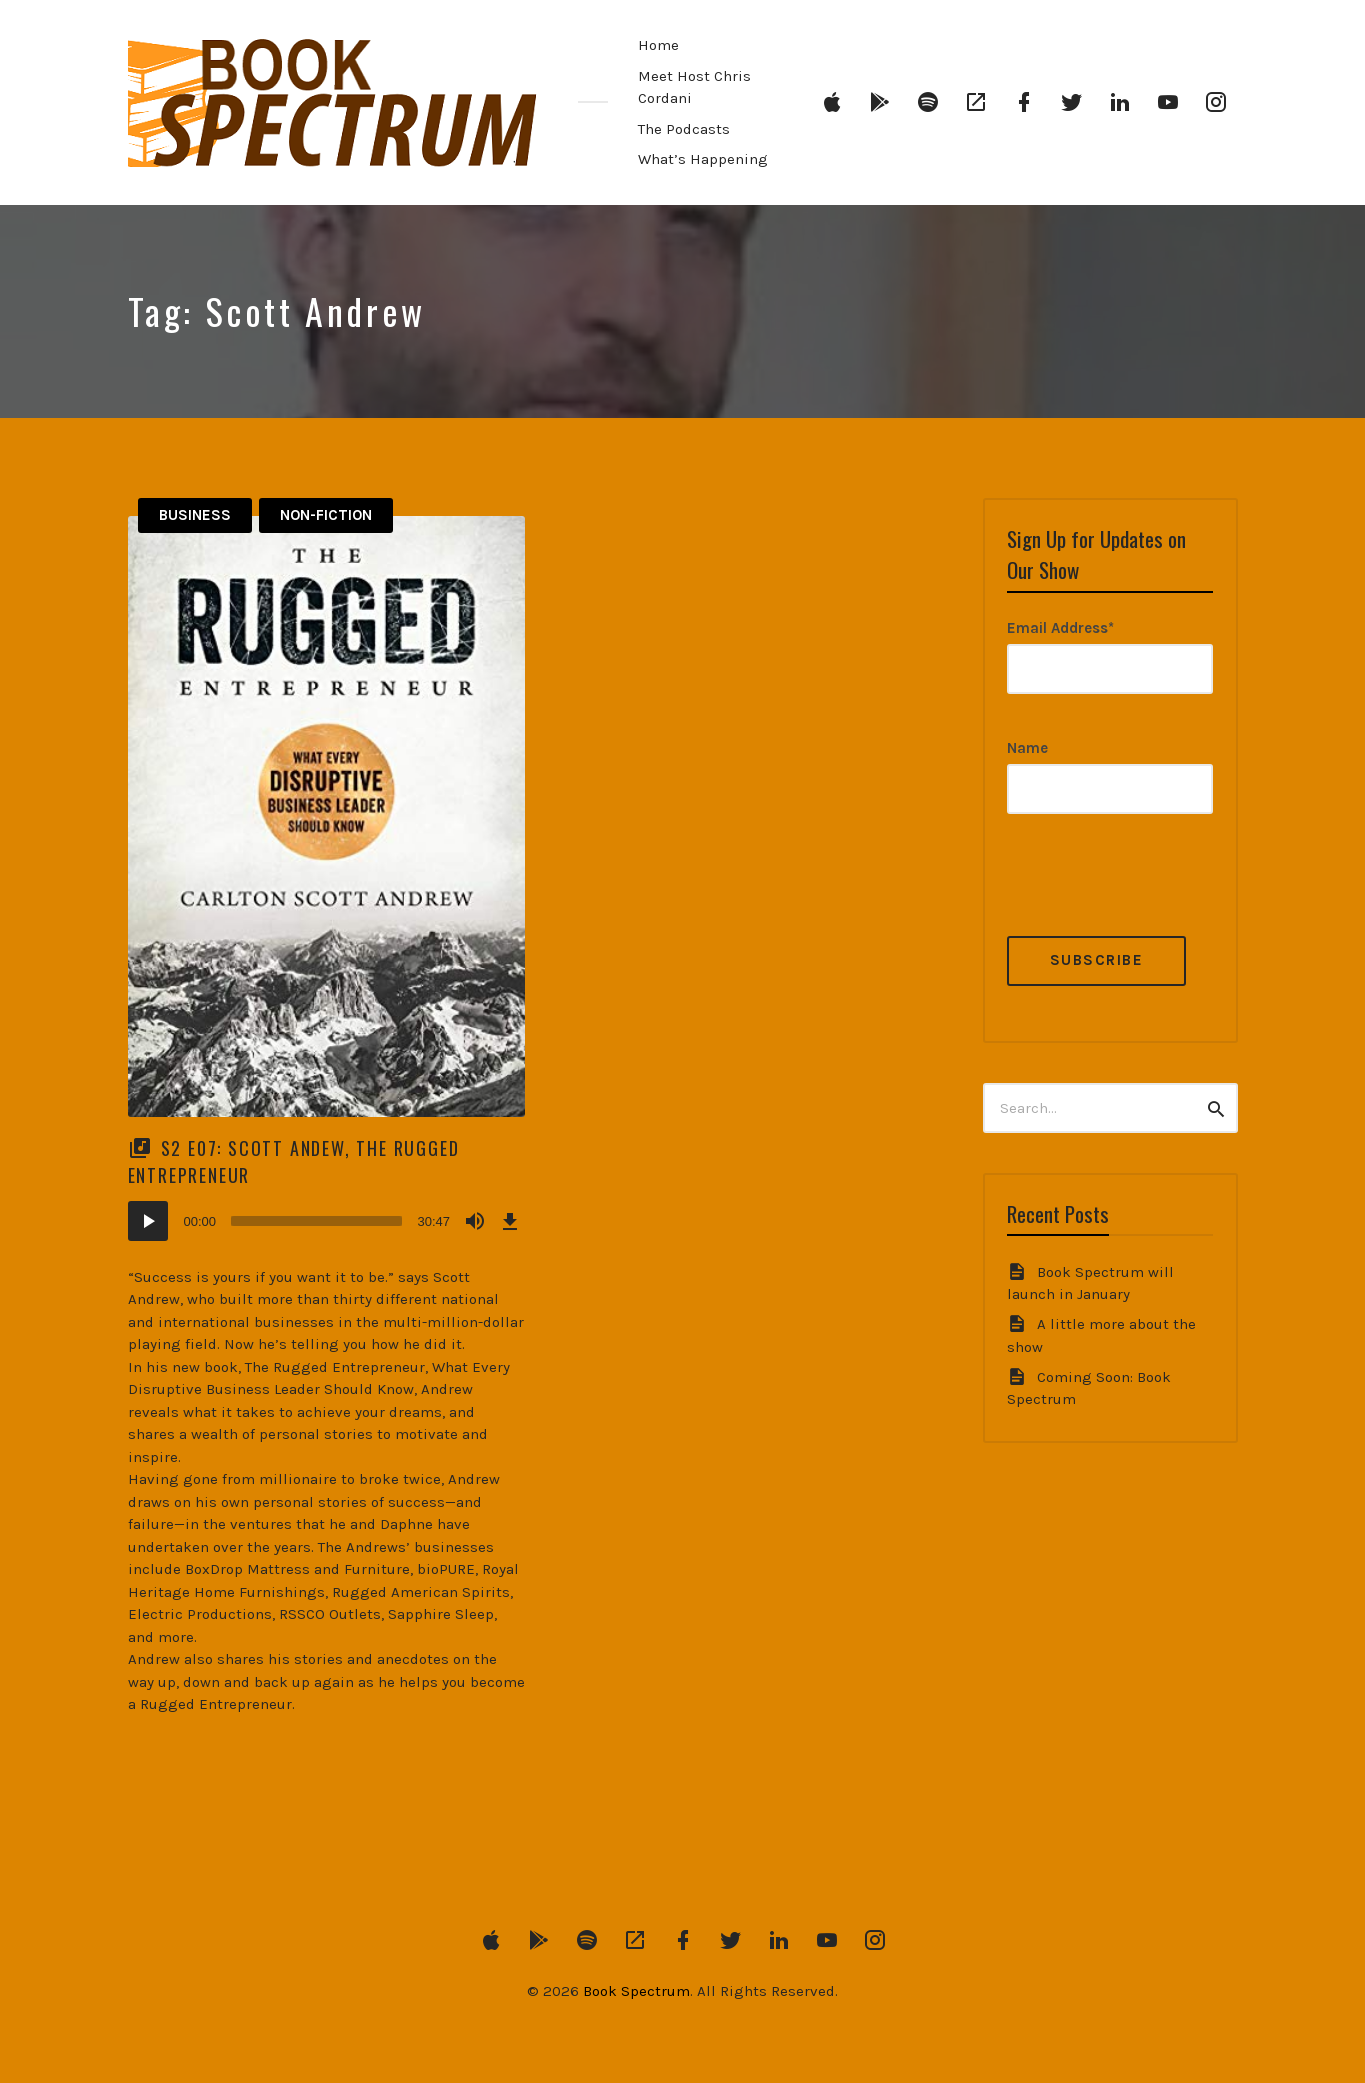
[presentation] (1159, 897)
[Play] (148, 1221)
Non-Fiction (326, 515)
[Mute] (475, 1221)
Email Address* (1060, 628)
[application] (327, 1221)
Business (195, 515)
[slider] (316, 1221)
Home (658, 45)
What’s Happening (703, 159)
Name (1027, 748)
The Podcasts (684, 129)
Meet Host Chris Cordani (694, 87)
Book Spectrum (636, 1991)
